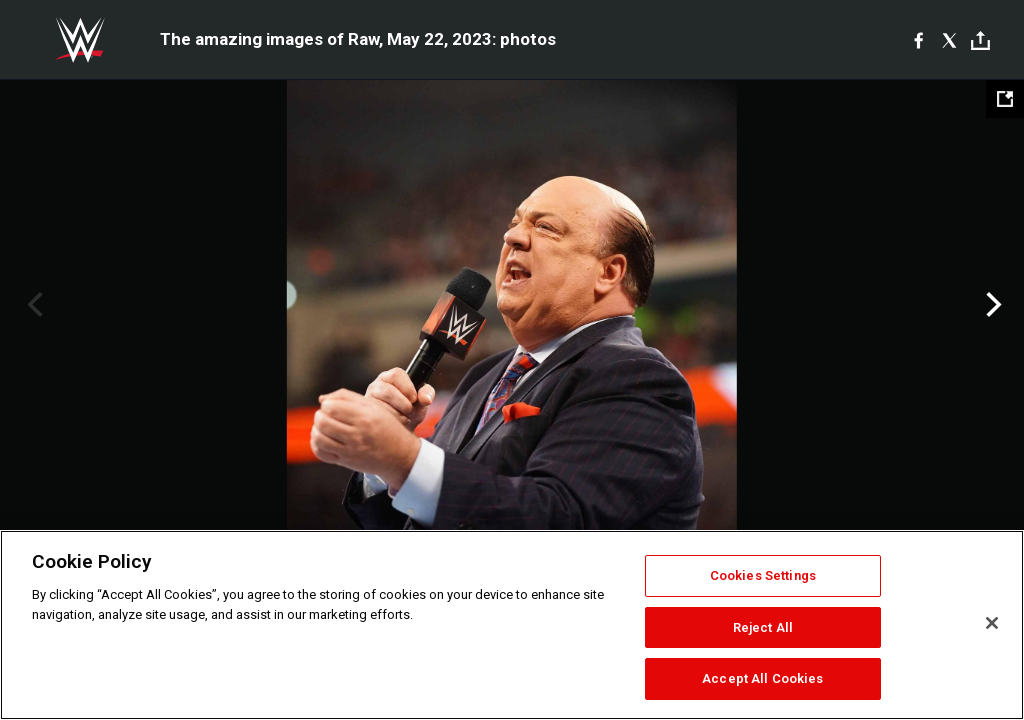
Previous (32, 305)
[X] (949, 40)
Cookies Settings (763, 575)
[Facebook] (918, 40)
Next (991, 305)
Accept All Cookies (762, 678)
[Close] (992, 623)
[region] (512, 625)
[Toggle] (980, 40)
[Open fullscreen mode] (1005, 99)
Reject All (763, 627)
